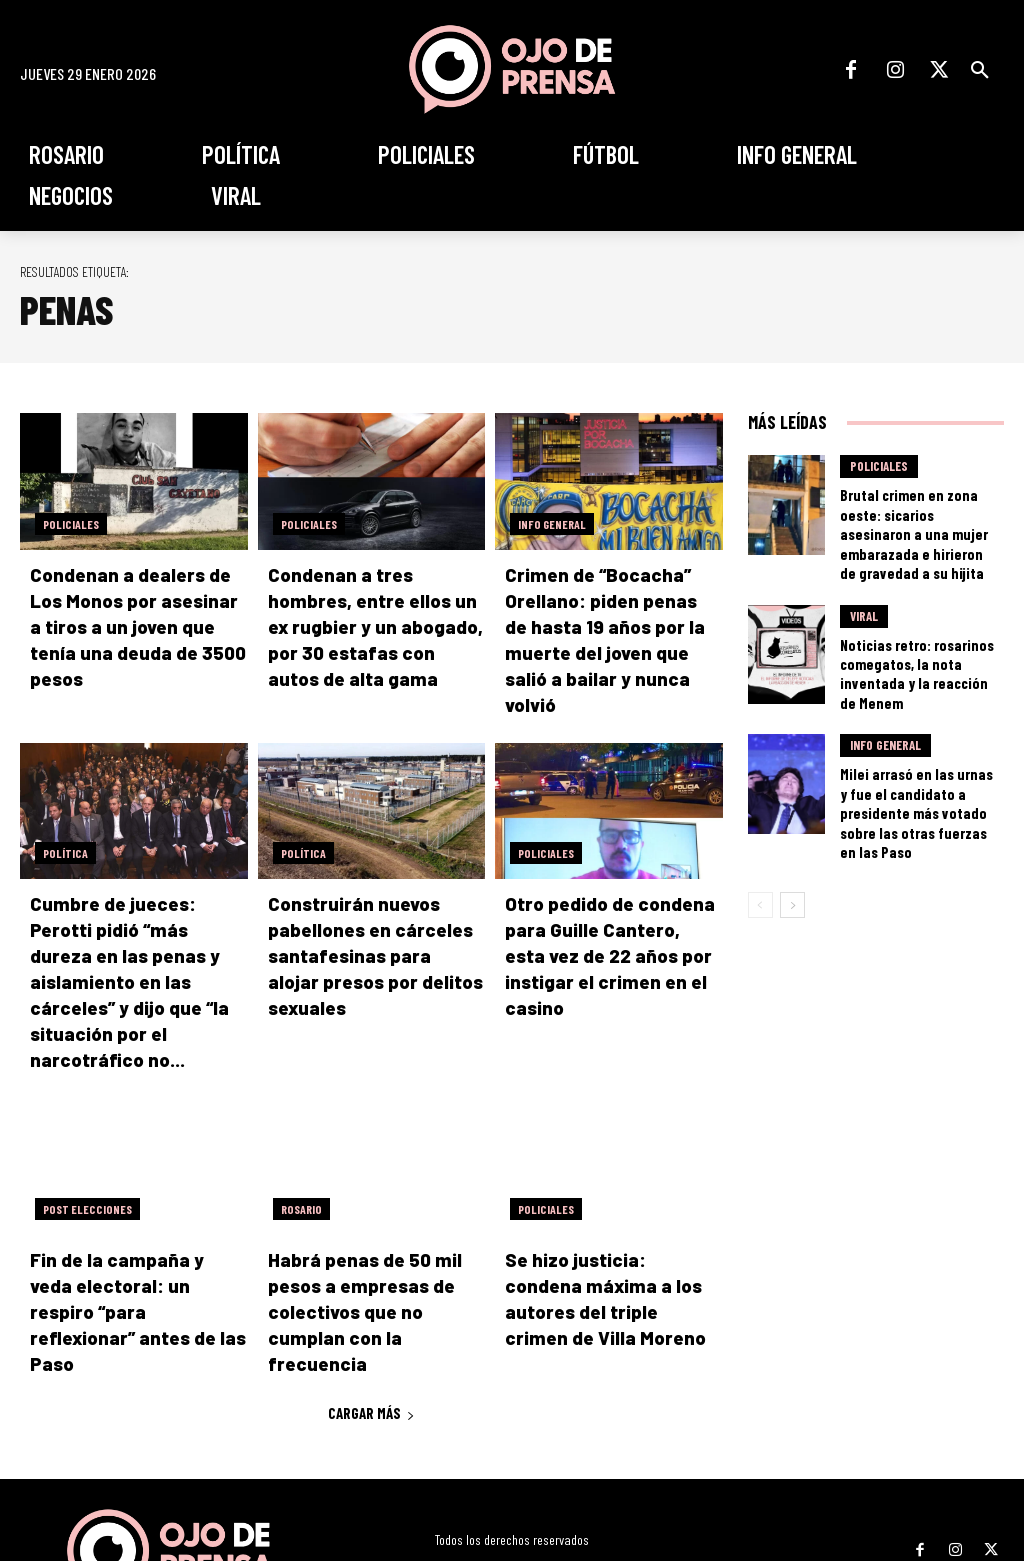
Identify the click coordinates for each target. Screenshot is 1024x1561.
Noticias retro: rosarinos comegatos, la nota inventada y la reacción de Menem (915, 631)
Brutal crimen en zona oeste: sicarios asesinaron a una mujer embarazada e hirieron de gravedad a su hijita (917, 517)
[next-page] (792, 822)
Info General (552, 524)
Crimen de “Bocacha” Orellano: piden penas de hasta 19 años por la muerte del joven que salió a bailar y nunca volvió (609, 624)
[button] (980, 70)
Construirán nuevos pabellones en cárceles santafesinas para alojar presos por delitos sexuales (367, 922)
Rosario (301, 1146)
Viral (864, 589)
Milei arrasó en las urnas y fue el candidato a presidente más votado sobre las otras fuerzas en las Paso (916, 746)
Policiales (71, 524)
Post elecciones (87, 1146)
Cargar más (371, 1320)
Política (65, 822)
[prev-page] (760, 822)
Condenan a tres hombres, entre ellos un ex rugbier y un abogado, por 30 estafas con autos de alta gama (373, 624)
